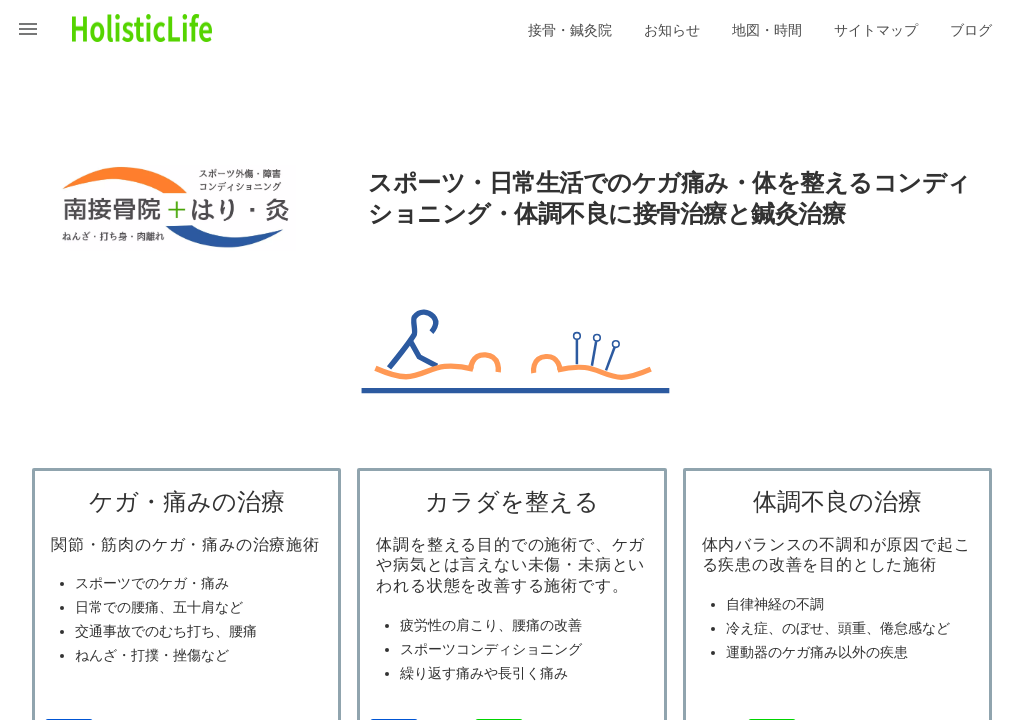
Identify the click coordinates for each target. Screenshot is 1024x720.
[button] (28, 28)
